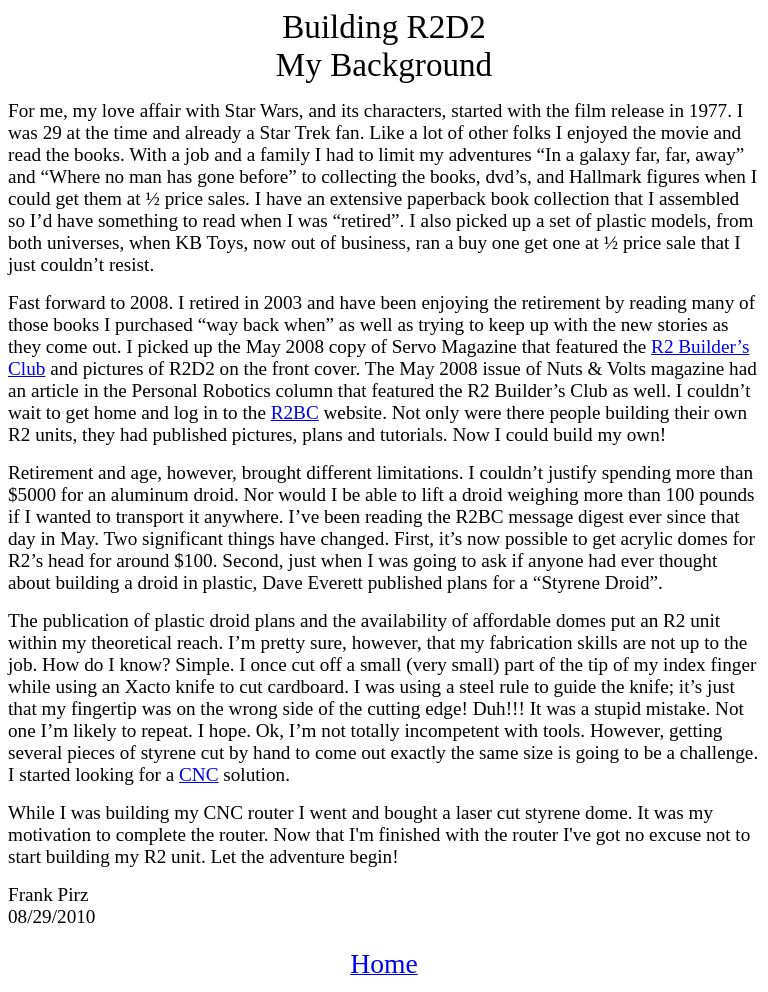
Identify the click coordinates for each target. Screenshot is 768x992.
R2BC (295, 412)
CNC (198, 774)
